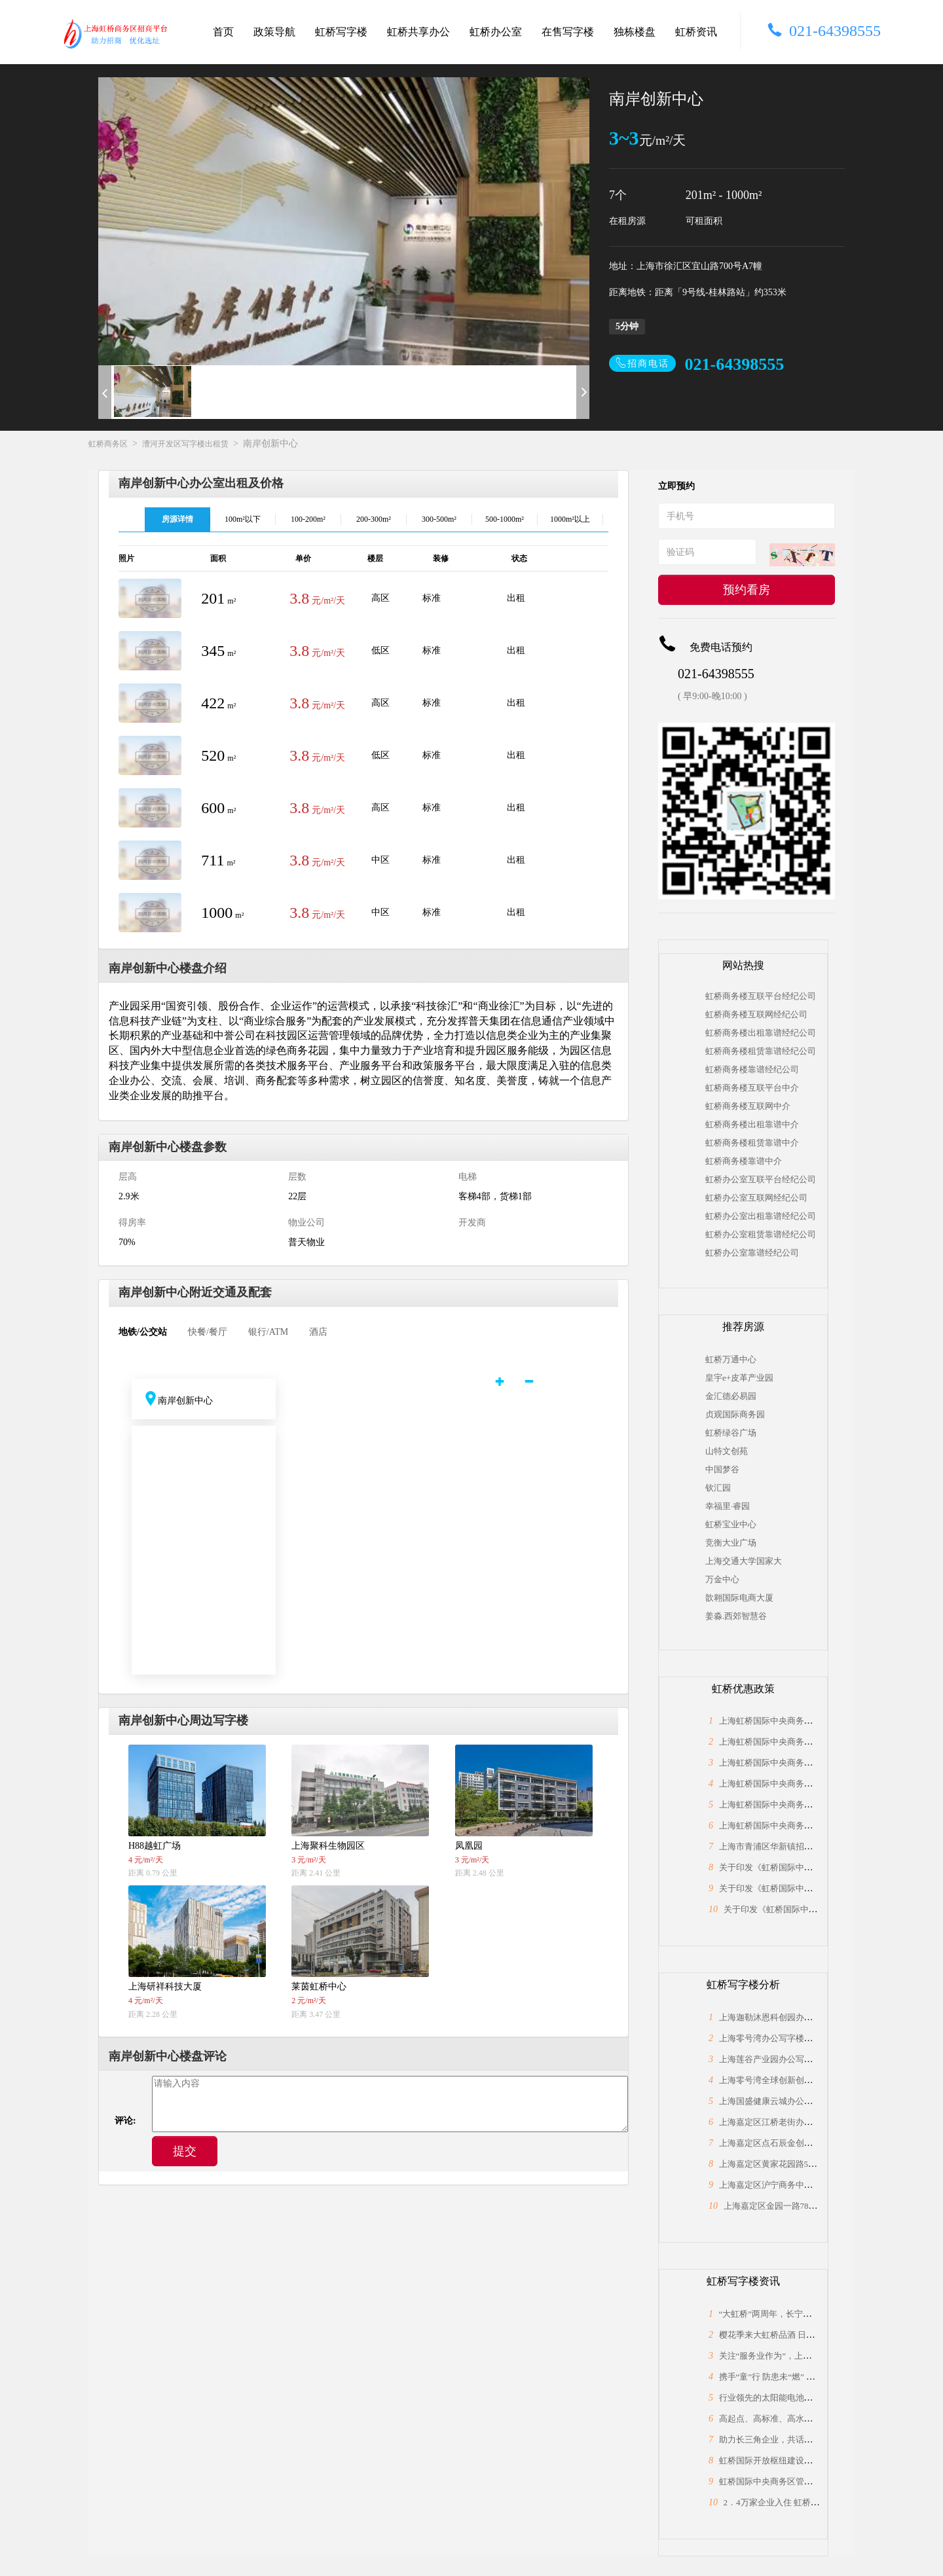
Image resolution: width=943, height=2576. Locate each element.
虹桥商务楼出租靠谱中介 (752, 1124)
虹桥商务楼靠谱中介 (743, 1161)
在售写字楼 (568, 31)
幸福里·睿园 (727, 1506)
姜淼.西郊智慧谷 (736, 1616)
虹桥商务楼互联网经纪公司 (756, 1014)
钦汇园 (718, 1488)
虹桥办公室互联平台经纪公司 (760, 1179)
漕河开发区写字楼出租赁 (185, 443)
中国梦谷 (722, 1469)
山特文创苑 (726, 1451)
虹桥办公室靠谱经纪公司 (752, 1253)
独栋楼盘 (635, 31)
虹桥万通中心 (730, 1359)
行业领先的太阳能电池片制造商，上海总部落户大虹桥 (821, 2398)
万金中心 (722, 1579)
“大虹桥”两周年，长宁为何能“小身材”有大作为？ (811, 2314)
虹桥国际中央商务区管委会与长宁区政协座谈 (804, 2481)
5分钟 (627, 326)
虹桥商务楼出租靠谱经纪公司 (760, 1033)
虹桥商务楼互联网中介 (747, 1106)
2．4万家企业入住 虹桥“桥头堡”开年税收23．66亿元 (822, 2502)
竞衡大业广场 (730, 1543)
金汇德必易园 (730, 1396)
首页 (223, 31)
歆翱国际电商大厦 (739, 1598)
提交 (184, 2151)
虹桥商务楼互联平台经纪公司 (760, 996)
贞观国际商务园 (735, 1414)
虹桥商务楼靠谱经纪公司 (752, 1069)
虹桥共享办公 (418, 31)
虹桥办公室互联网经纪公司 (756, 1198)
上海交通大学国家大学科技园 (743, 1561)
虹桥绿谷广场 (730, 1433)
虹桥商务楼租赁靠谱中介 (752, 1143)
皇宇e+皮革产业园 (739, 1378)
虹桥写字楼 (341, 31)
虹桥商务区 (108, 443)
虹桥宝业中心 (730, 1524)
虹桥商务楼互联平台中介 (752, 1088)
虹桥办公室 (496, 31)
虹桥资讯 (696, 31)
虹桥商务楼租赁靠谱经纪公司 (760, 1051)
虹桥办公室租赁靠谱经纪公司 (760, 1234)
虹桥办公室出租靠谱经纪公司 (760, 1216)
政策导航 (274, 31)
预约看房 (746, 589)
